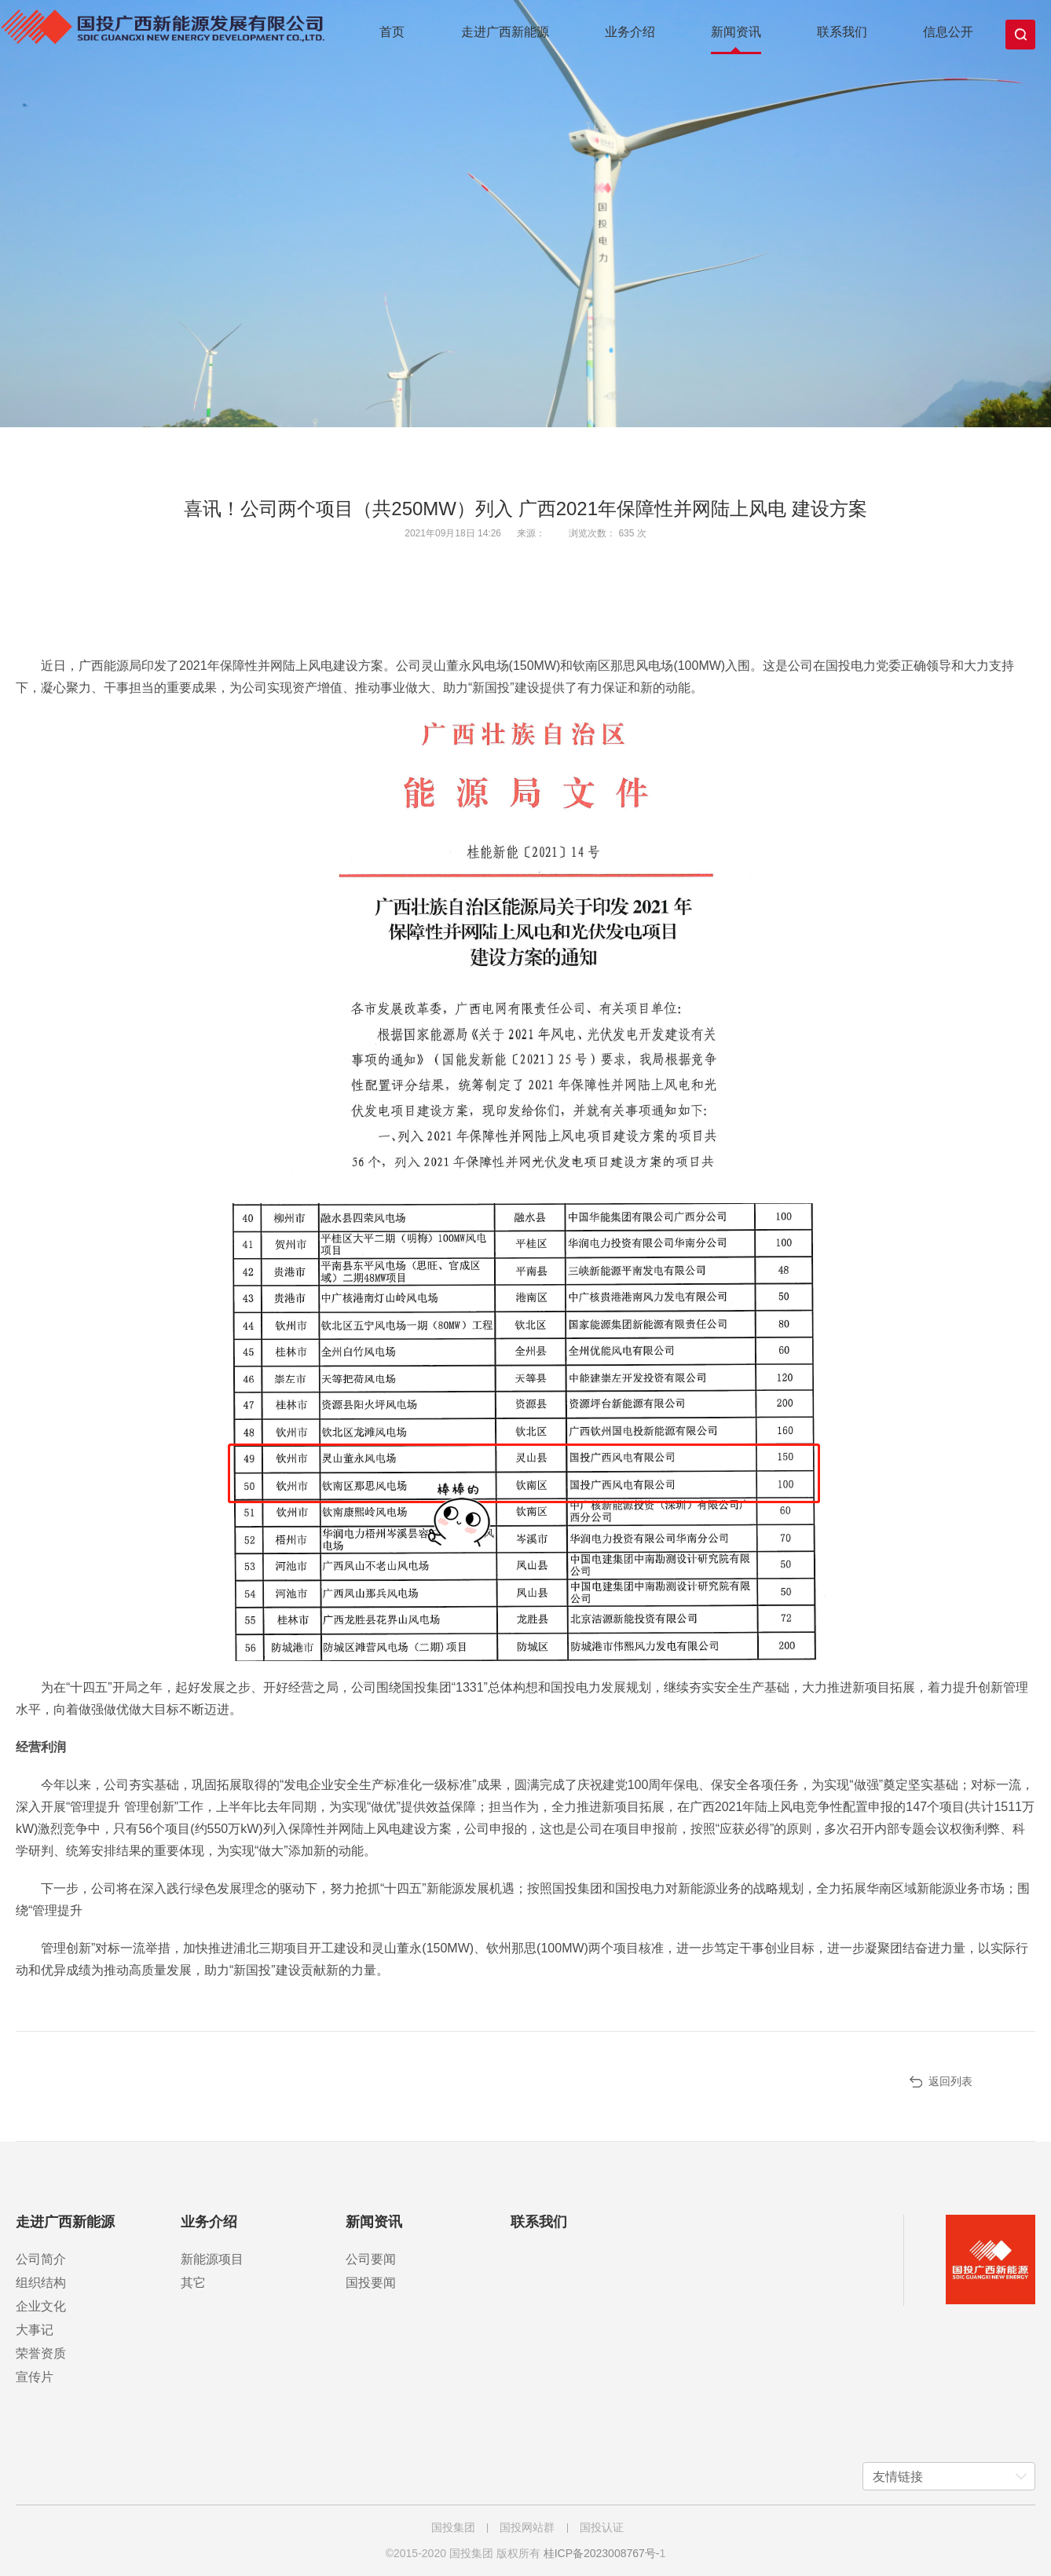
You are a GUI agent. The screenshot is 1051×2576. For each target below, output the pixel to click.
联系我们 (842, 31)
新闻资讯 (736, 31)
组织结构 (41, 2282)
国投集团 (453, 2527)
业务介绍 (630, 31)
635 (627, 533)
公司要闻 (371, 2259)
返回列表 (950, 2081)
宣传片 (34, 2377)
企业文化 (41, 2306)
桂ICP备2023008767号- (602, 2553)
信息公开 (948, 31)
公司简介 (41, 2259)
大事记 (34, 2329)
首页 (392, 31)
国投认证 (602, 2527)
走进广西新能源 (505, 31)
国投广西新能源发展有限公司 (171, 36)
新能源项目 (212, 2259)
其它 (193, 2282)
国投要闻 (371, 2282)
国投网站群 (527, 2527)
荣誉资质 (41, 2353)
